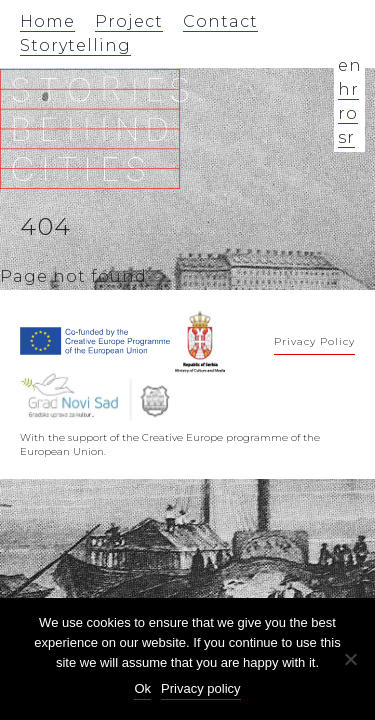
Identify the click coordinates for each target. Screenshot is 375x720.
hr (348, 89)
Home (47, 21)
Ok (142, 688)
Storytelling (75, 45)
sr (346, 137)
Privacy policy (200, 688)
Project (129, 21)
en (350, 65)
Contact (220, 21)
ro (348, 113)
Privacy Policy (314, 341)
